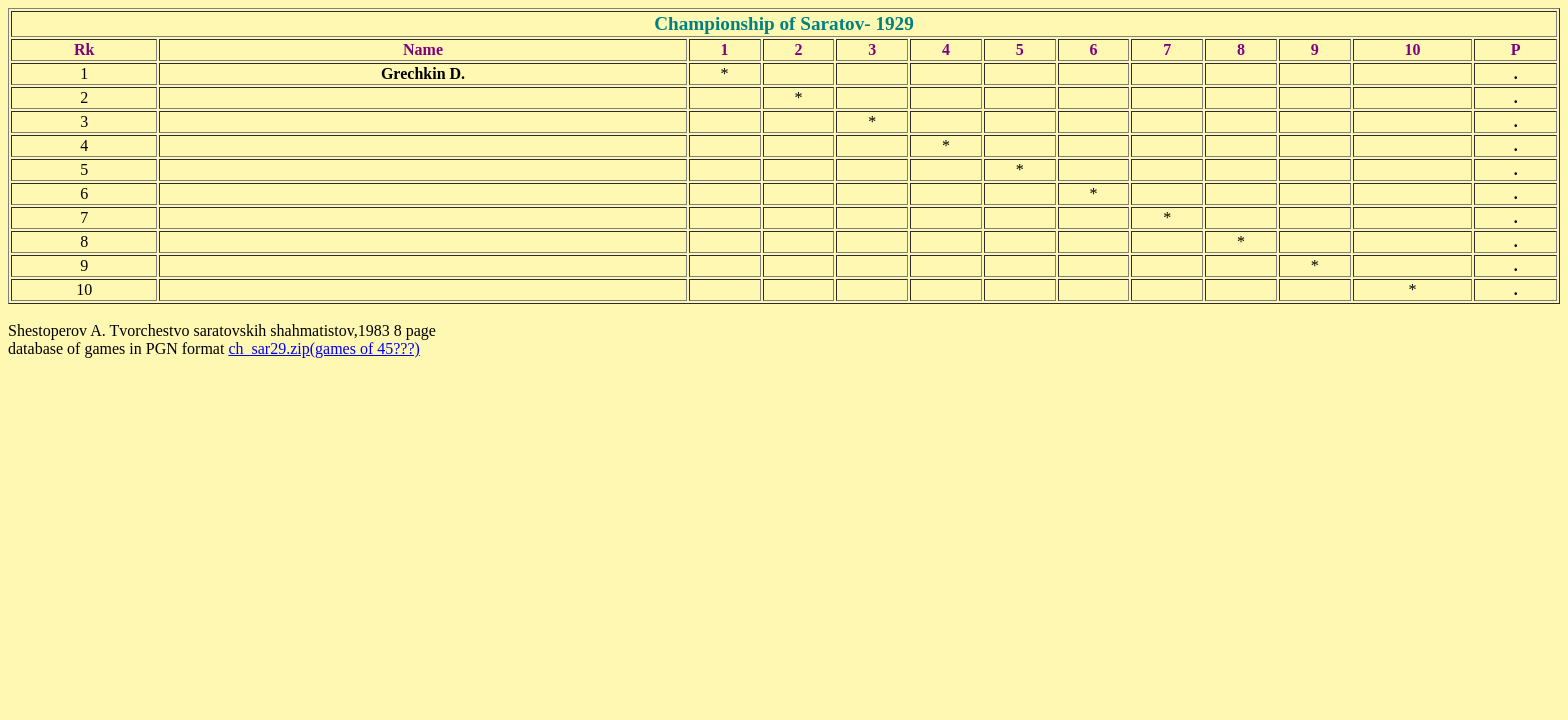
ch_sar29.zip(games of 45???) (323, 348)
